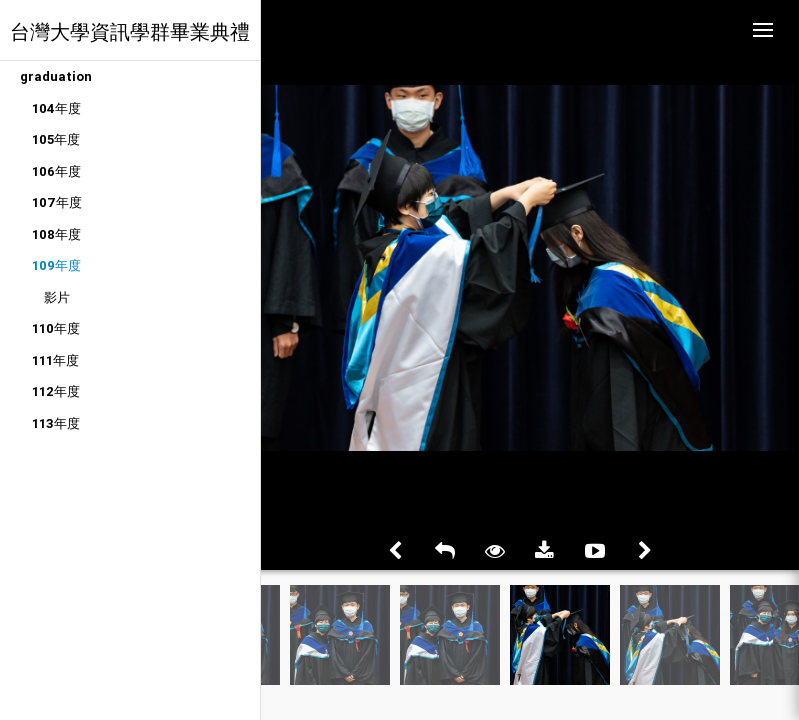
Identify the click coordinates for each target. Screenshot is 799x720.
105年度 (56, 139)
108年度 (56, 234)
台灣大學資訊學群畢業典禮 (130, 31)
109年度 (56, 265)
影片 (57, 297)
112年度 (56, 391)
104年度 (56, 108)
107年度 (57, 202)
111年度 (55, 360)
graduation (56, 76)
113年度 (56, 423)
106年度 (56, 171)
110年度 (56, 328)
